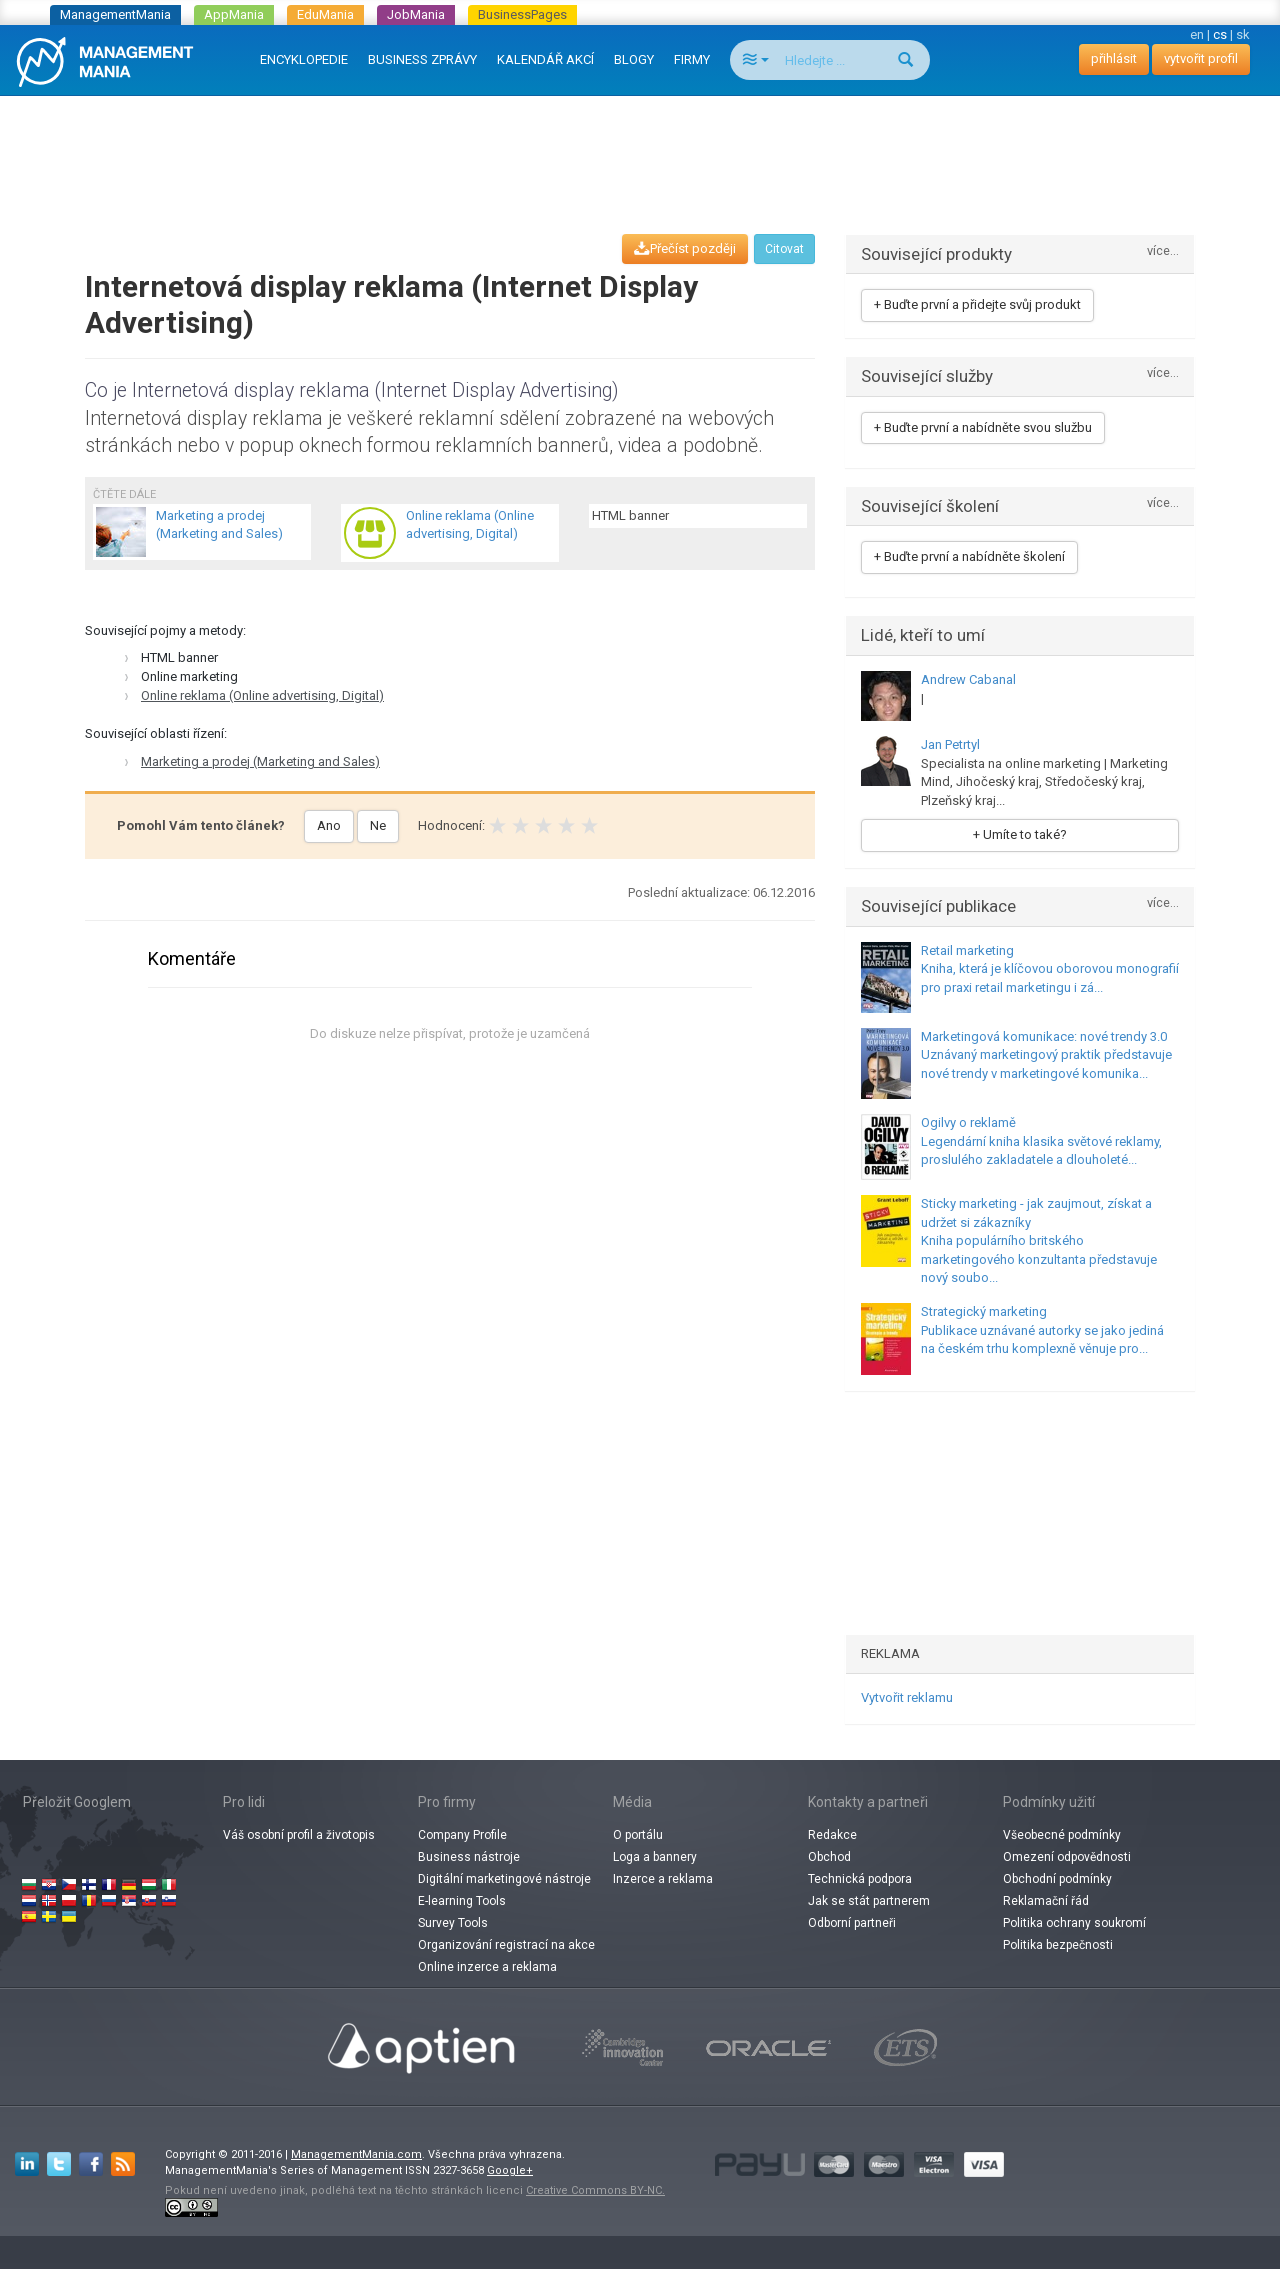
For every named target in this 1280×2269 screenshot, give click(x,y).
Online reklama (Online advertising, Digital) (262, 695)
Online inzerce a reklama (487, 1967)
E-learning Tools (462, 1901)
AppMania (234, 14)
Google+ (510, 2170)
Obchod (829, 1857)
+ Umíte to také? (1020, 834)
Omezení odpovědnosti (1067, 1857)
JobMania (416, 14)
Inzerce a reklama (663, 1879)
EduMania (325, 14)
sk (1243, 34)
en (1197, 34)
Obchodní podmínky (1057, 1879)
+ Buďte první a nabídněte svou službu (983, 427)
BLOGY (634, 59)
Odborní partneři (852, 1923)
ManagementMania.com (356, 2154)
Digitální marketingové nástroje (504, 1879)
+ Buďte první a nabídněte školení (969, 556)
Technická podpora (860, 1879)
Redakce (832, 1835)
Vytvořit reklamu (907, 1697)
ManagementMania (115, 14)
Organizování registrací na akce (506, 1945)
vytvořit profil (1201, 58)
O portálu (638, 1835)
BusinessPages (522, 14)
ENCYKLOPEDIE (304, 59)
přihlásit (1114, 58)
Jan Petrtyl (950, 744)
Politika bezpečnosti (1058, 1945)
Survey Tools (453, 1923)
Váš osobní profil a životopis (299, 1835)
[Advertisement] (640, 146)
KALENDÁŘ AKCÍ (545, 59)
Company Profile (462, 1835)
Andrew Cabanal (968, 679)
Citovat (784, 249)
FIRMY (692, 59)
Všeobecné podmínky (1062, 1835)
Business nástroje (469, 1857)
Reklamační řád (1046, 1901)
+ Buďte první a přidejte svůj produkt (977, 304)
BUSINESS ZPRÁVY (422, 59)
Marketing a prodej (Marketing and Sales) (260, 761)
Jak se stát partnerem (869, 1901)
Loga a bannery (655, 1857)
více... (1163, 251)
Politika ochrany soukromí (1074, 1923)
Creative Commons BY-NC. (595, 2190)
